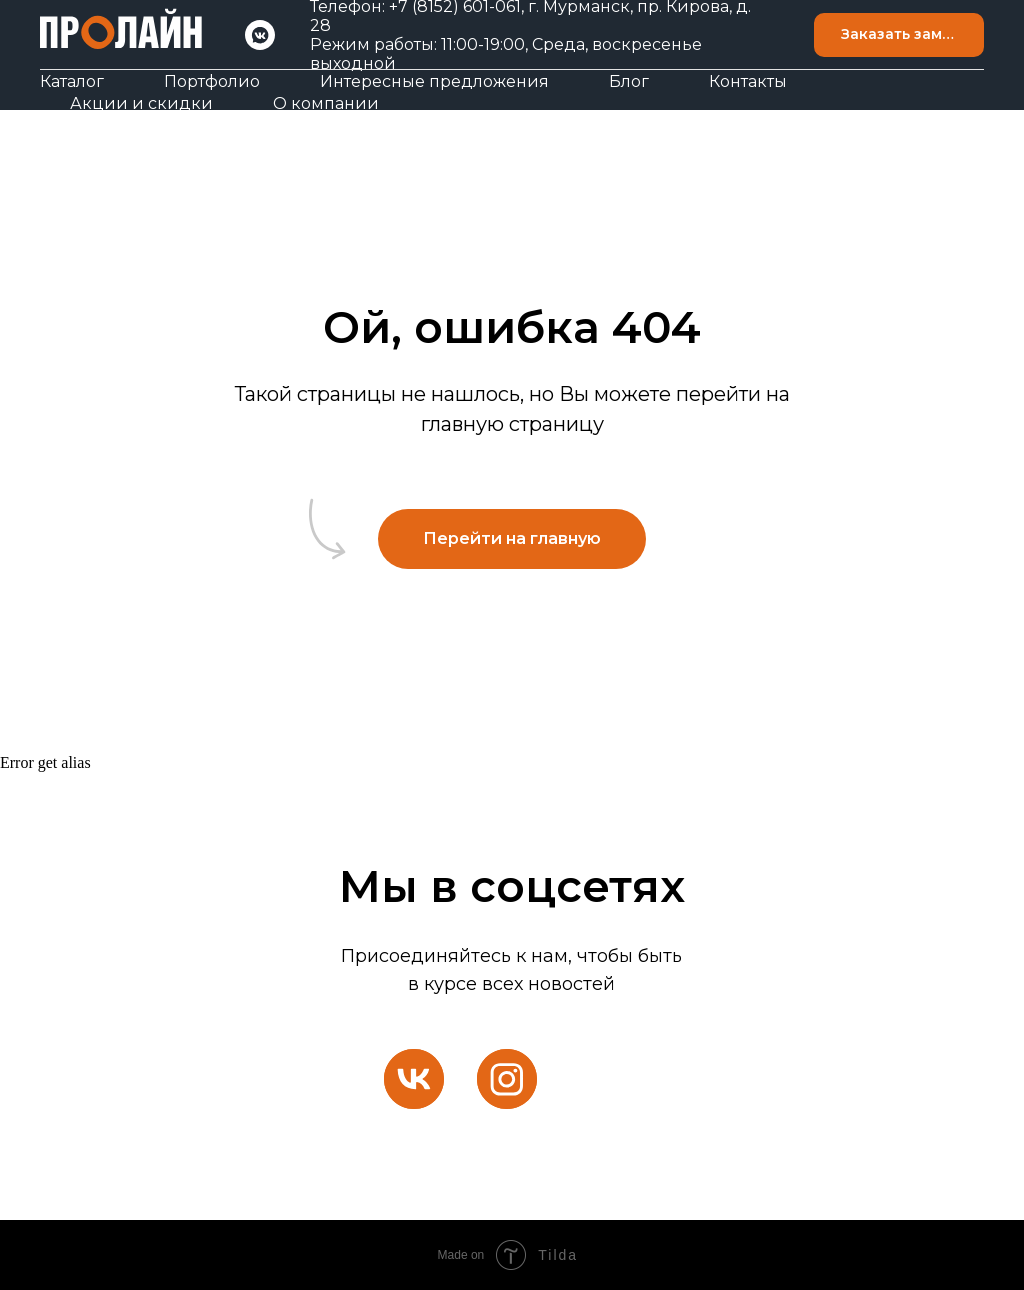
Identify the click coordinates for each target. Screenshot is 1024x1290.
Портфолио (212, 81)
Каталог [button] (72, 81)
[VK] (260, 35)
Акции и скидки (141, 103)
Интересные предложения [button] (434, 81)
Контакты (748, 81)
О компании (326, 103)
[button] (899, 35)
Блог (629, 81)
